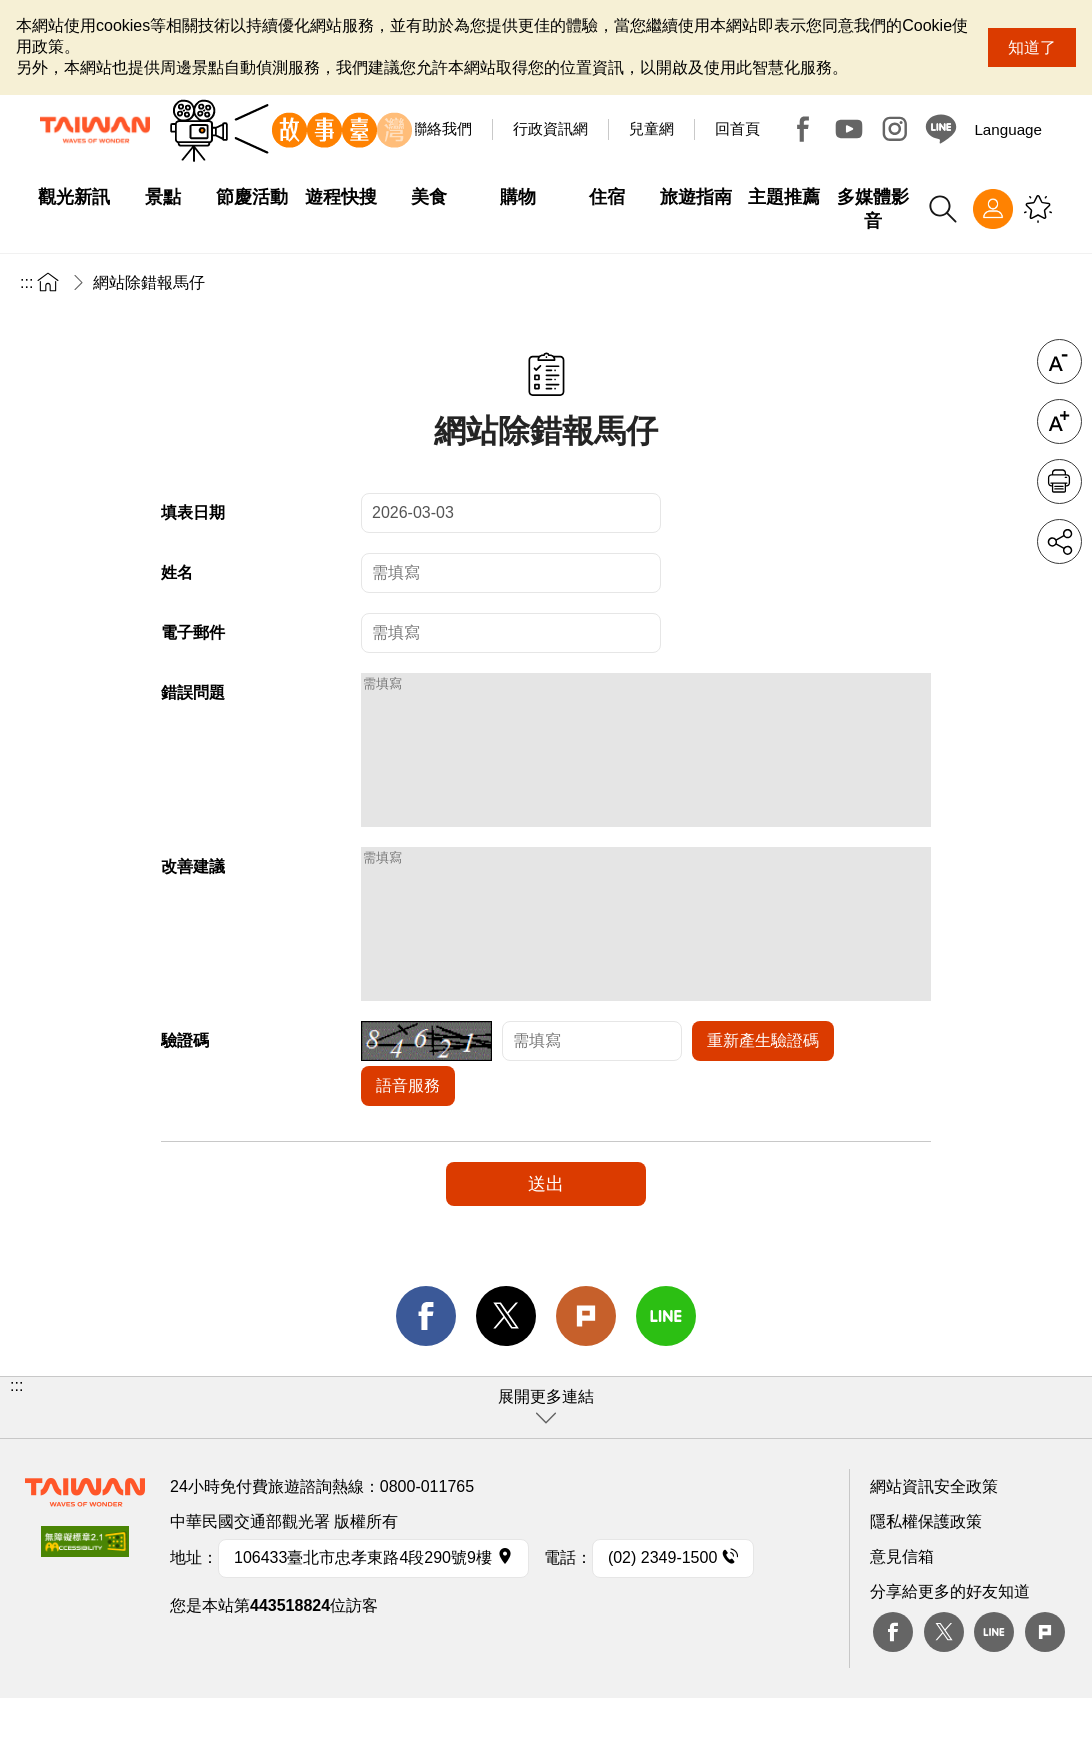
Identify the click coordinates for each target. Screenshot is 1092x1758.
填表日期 (193, 512)
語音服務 (408, 1145)
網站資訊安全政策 (934, 1546)
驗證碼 (185, 1100)
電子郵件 (193, 632)
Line (994, 1692)
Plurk (586, 1376)
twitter (506, 1376)
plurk (1045, 1692)
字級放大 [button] (1059, 421)
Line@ (941, 129)
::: (26, 282)
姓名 (177, 572)
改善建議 (193, 896)
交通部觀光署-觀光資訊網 (95, 130)
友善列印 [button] (1059, 481)
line (666, 1376)
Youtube (849, 129)
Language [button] (1008, 129)
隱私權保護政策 (926, 1581)
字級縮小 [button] (1059, 361)
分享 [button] (1059, 541)
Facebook (803, 129)
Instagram (895, 129)
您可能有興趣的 (1038, 209)
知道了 (1032, 47)
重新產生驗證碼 (763, 1100)
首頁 (48, 281)
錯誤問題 (193, 692)
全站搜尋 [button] (943, 209)
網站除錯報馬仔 (149, 282)
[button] (546, 1467)
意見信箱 (902, 1616)
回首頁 (737, 128)
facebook (426, 1376)
